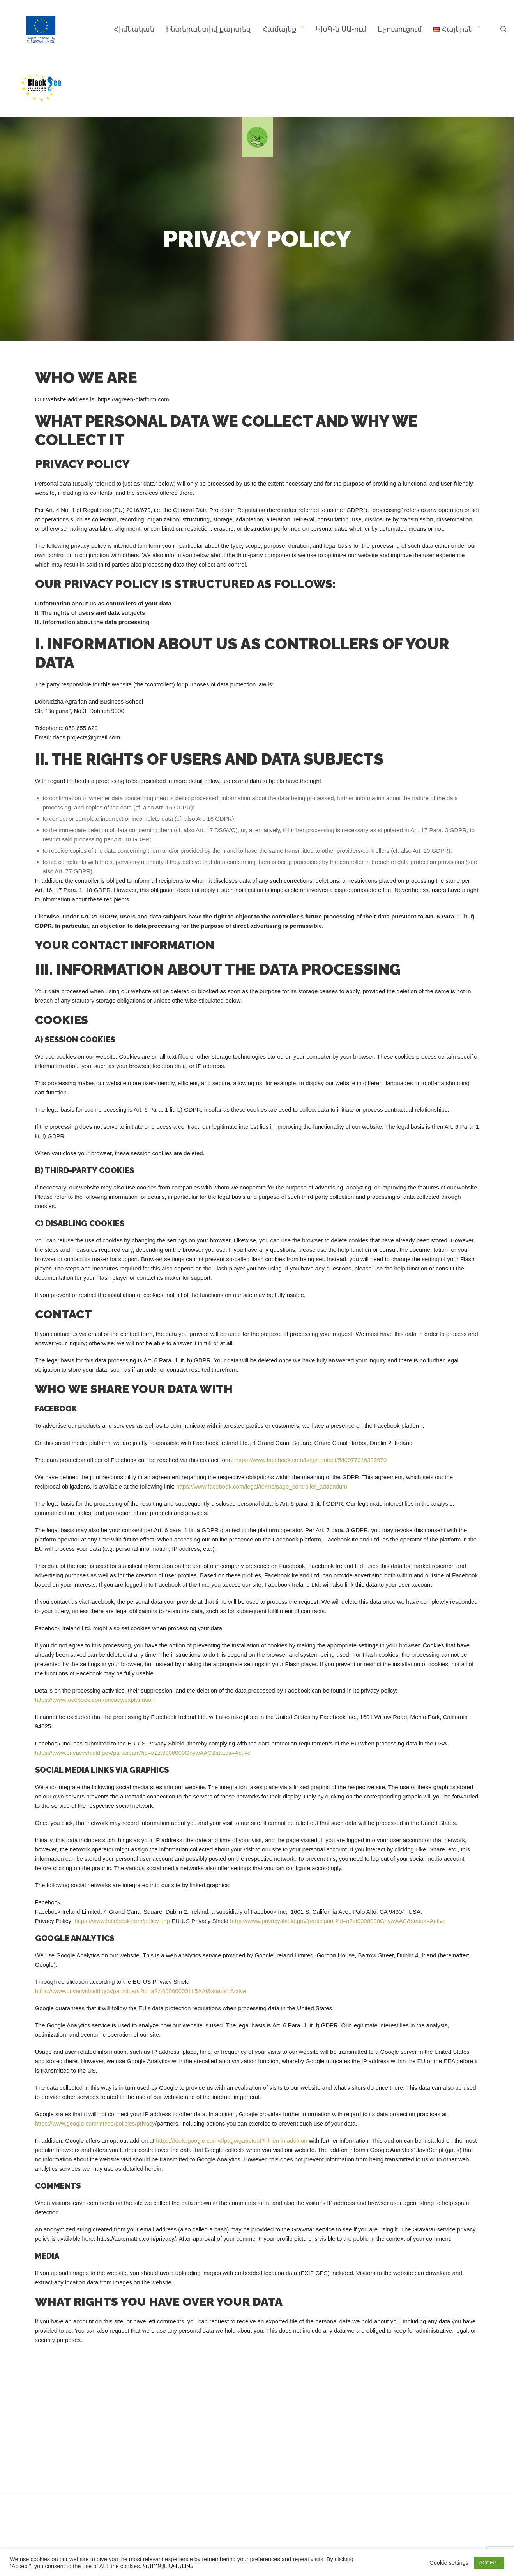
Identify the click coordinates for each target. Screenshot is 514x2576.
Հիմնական (134, 29)
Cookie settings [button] (448, 2563)
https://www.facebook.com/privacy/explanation (95, 1699)
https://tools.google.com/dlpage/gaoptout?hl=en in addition (231, 2140)
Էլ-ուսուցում (400, 29)
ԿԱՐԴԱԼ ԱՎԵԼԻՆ (168, 2566)
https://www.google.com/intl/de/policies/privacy (95, 2123)
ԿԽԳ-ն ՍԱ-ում (341, 29)
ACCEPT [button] (489, 2562)
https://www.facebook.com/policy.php (122, 1921)
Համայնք (279, 29)
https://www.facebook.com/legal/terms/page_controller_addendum (261, 1486)
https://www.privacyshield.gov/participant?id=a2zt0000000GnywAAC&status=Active (143, 1752)
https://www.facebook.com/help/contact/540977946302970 (311, 1460)
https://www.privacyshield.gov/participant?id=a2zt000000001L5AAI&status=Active (140, 1991)
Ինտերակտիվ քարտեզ (208, 29)
